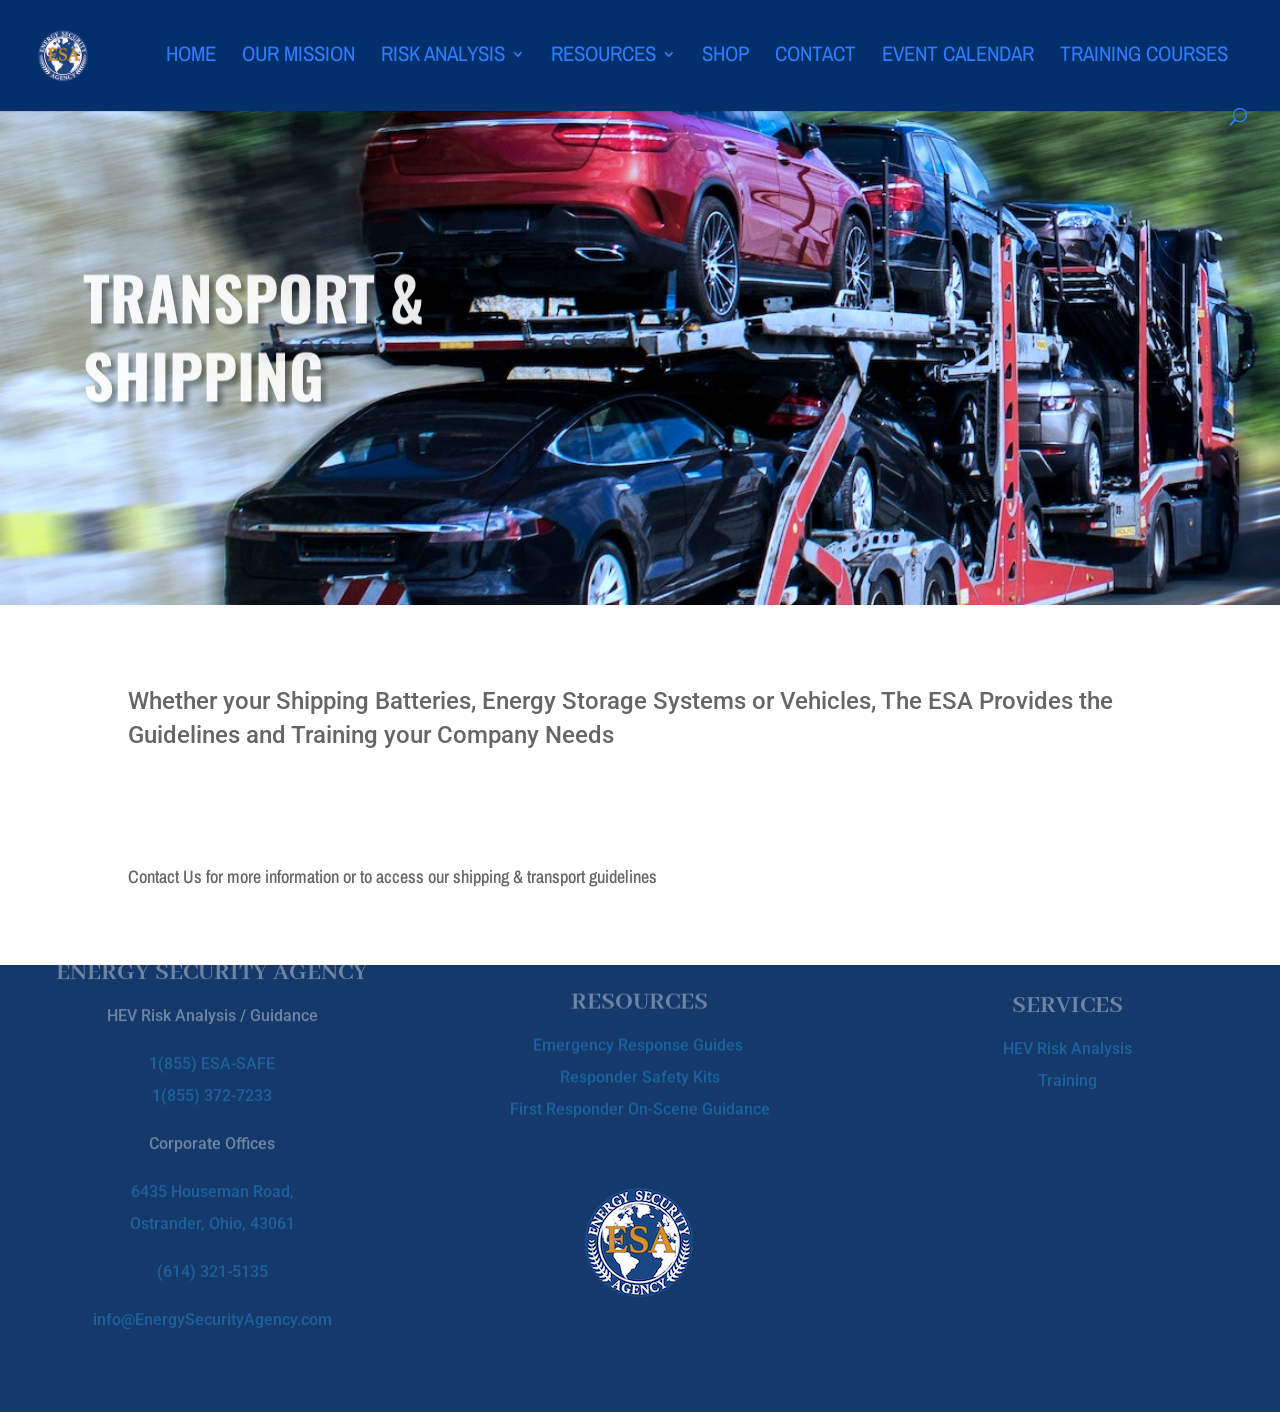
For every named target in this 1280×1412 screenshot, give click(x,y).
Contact (815, 57)
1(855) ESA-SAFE (212, 1049)
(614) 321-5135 (212, 1257)
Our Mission (298, 57)
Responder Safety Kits (640, 1071)
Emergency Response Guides (640, 1039)
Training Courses (1144, 57)
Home (191, 57)
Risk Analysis (443, 57)
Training (1067, 1076)
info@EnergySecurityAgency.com (212, 1305)
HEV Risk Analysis (1067, 1044)
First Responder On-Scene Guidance (640, 1103)
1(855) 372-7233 (212, 1081)
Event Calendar (958, 57)
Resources (603, 57)
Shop (725, 57)
